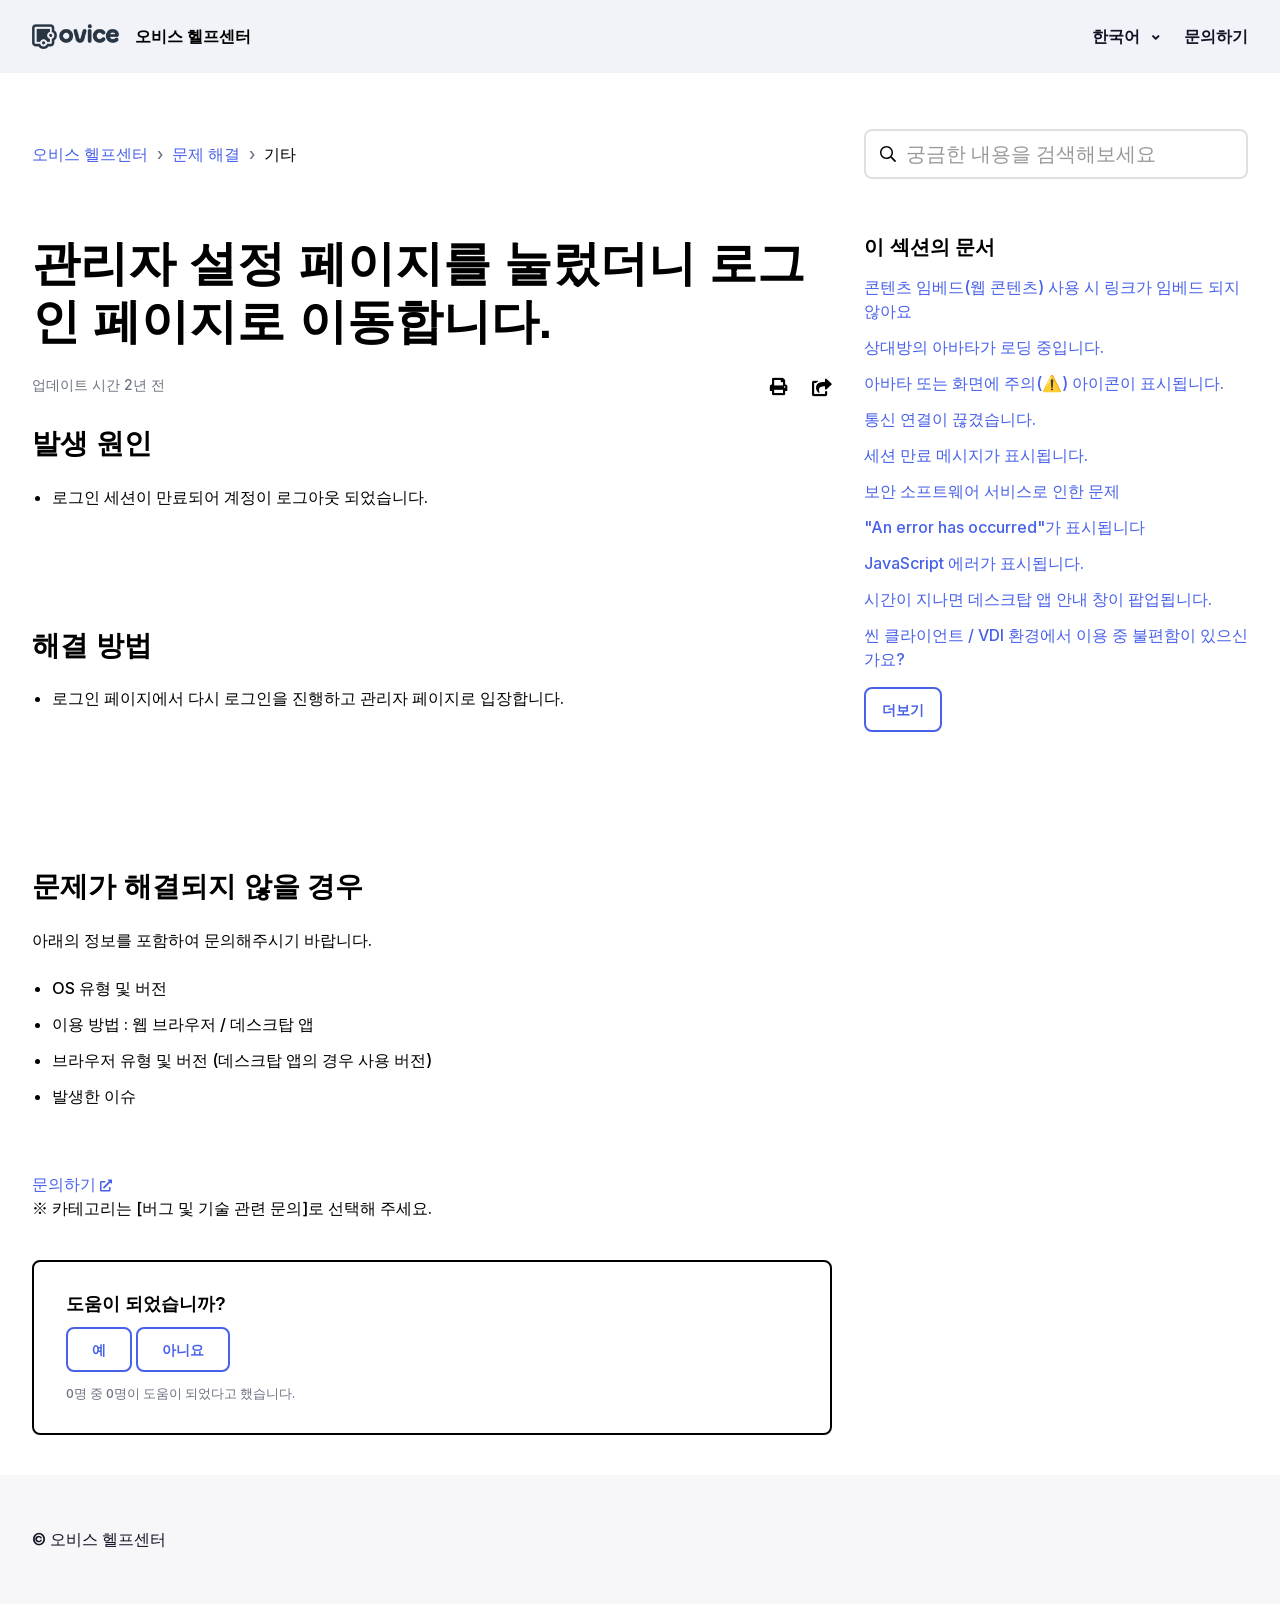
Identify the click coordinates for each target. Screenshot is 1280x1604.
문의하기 (1216, 36)
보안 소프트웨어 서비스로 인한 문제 (992, 491)
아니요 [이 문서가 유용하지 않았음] (183, 1349)
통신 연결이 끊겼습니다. (950, 419)
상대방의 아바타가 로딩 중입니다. (984, 347)
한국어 (1118, 36)
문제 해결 (206, 154)
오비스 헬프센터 (90, 154)
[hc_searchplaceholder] (1056, 154)
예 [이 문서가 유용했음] (99, 1349)
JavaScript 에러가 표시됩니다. (974, 563)
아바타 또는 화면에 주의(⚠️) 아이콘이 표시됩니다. (1044, 383)
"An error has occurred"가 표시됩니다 (1004, 527)
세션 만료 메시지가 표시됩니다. (976, 455)
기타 (280, 154)
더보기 (903, 709)
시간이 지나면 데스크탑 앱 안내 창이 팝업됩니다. (1038, 599)
